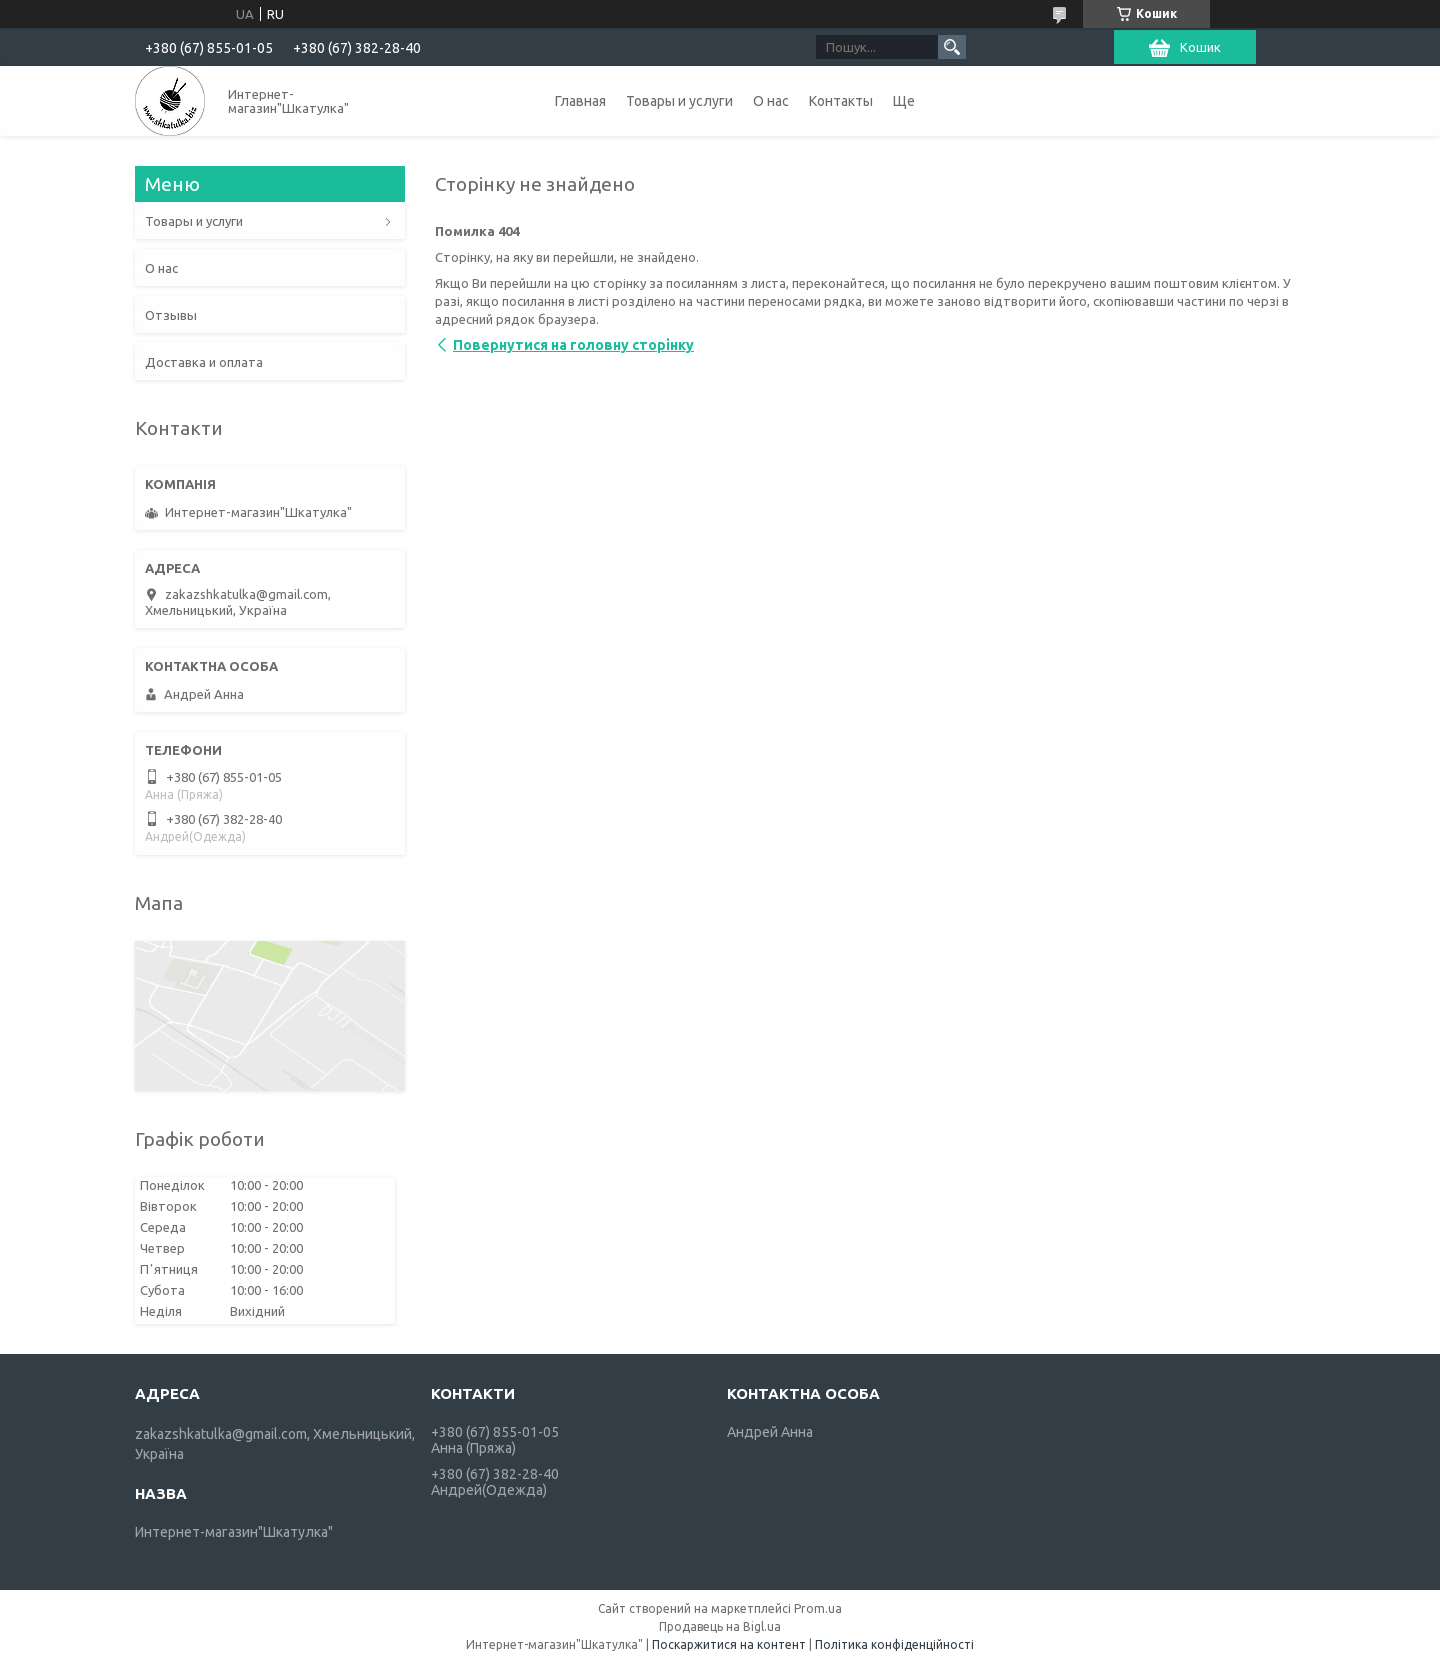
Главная (580, 101)
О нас (771, 101)
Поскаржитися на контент (729, 1644)
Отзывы (171, 315)
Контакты (841, 101)
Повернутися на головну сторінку (573, 345)
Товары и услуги (679, 101)
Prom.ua (818, 1608)
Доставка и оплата (204, 362)
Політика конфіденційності (894, 1644)
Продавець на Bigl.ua (720, 1626)
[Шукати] (952, 47)
